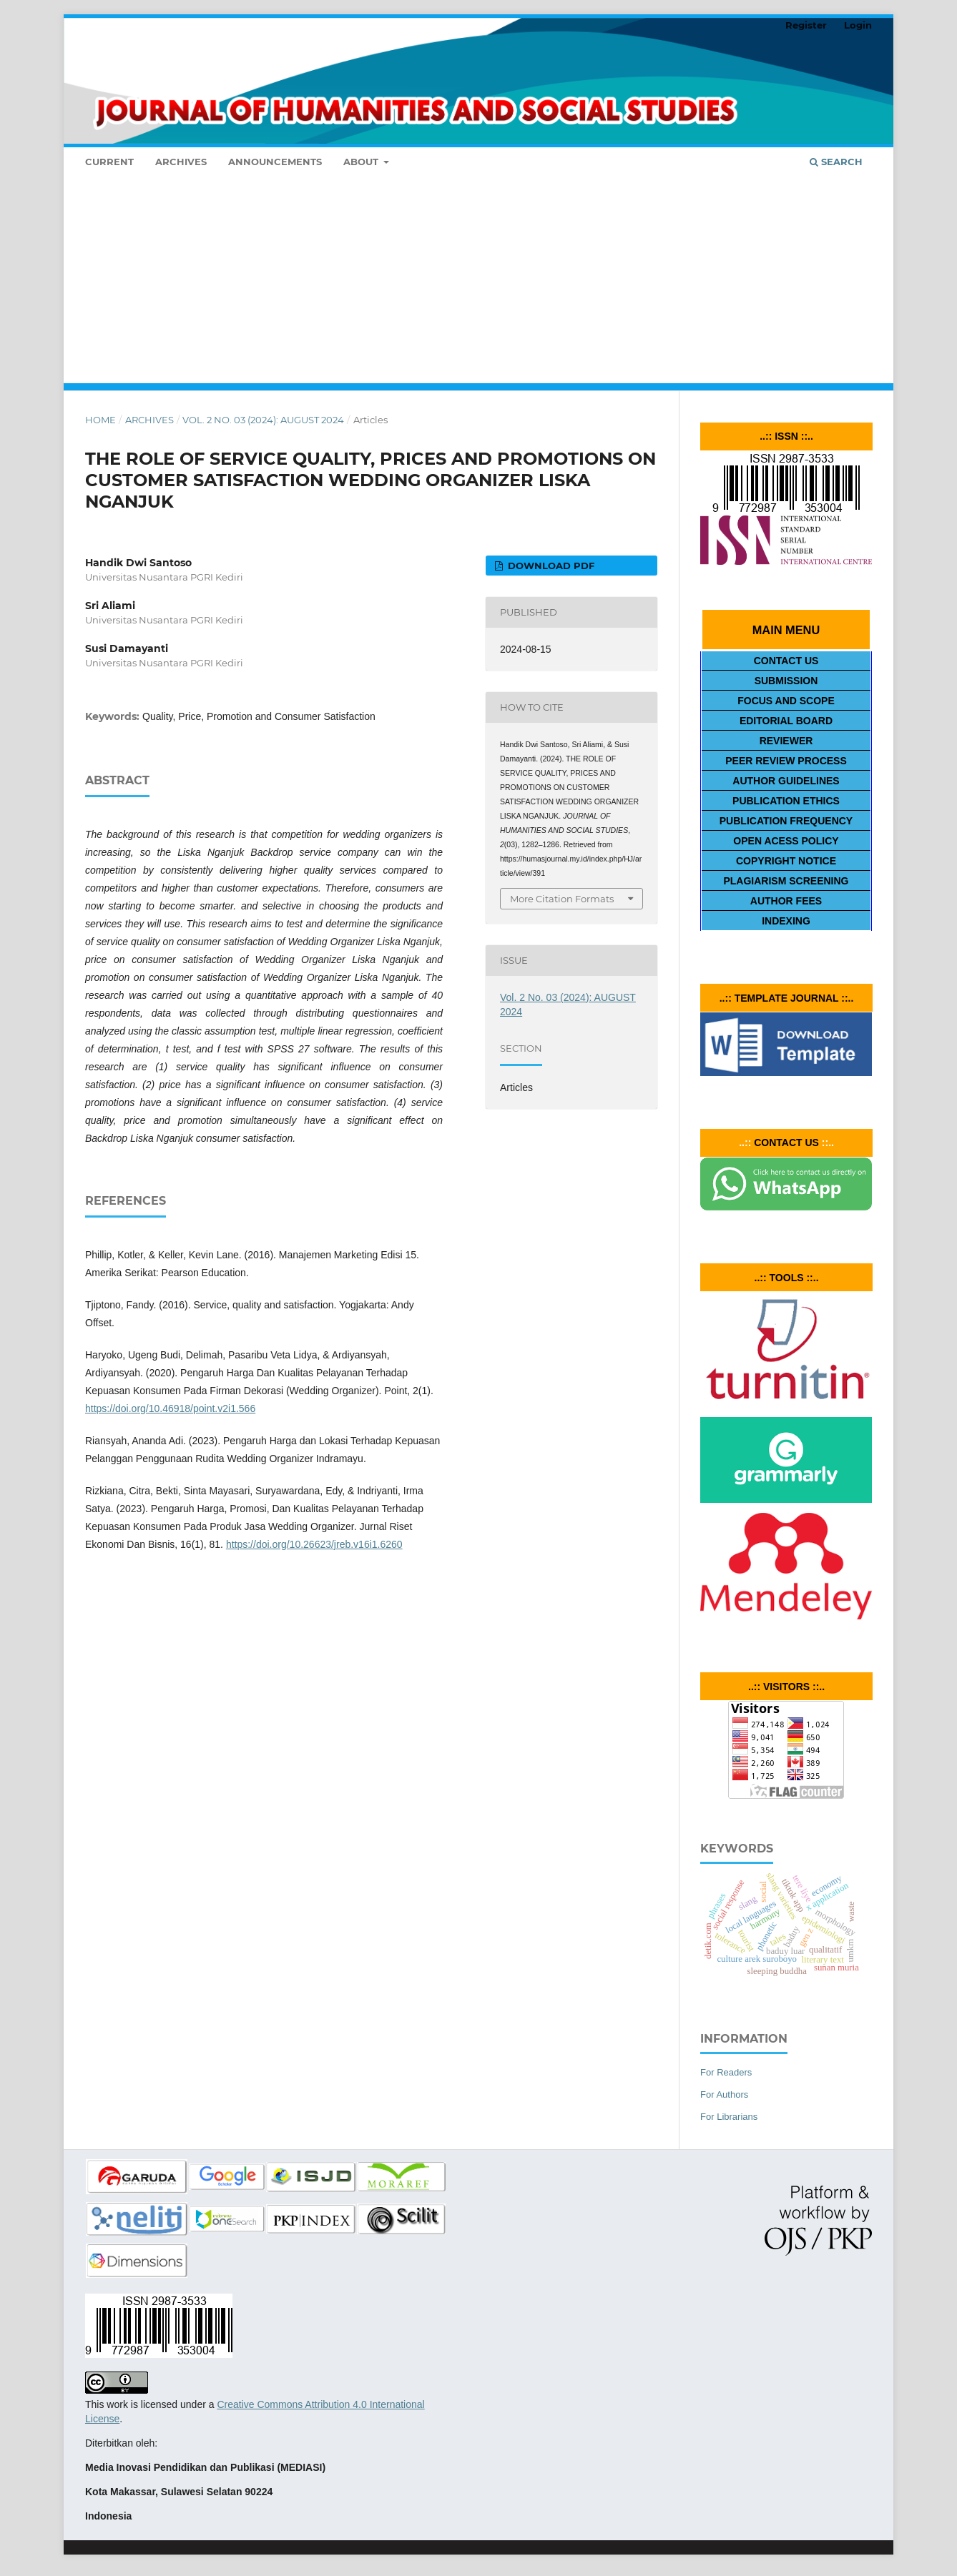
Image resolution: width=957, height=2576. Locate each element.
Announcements (275, 161)
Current (109, 161)
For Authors (724, 2094)
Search (836, 161)
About (362, 161)
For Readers (726, 2072)
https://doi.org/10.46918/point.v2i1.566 (170, 1408)
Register (806, 25)
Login (858, 25)
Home (100, 419)
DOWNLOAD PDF (549, 565)
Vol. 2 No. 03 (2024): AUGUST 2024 (263, 419)
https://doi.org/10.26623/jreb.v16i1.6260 (314, 1544)
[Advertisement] (478, 283)
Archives (181, 161)
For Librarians (728, 2116)
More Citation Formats (562, 898)
